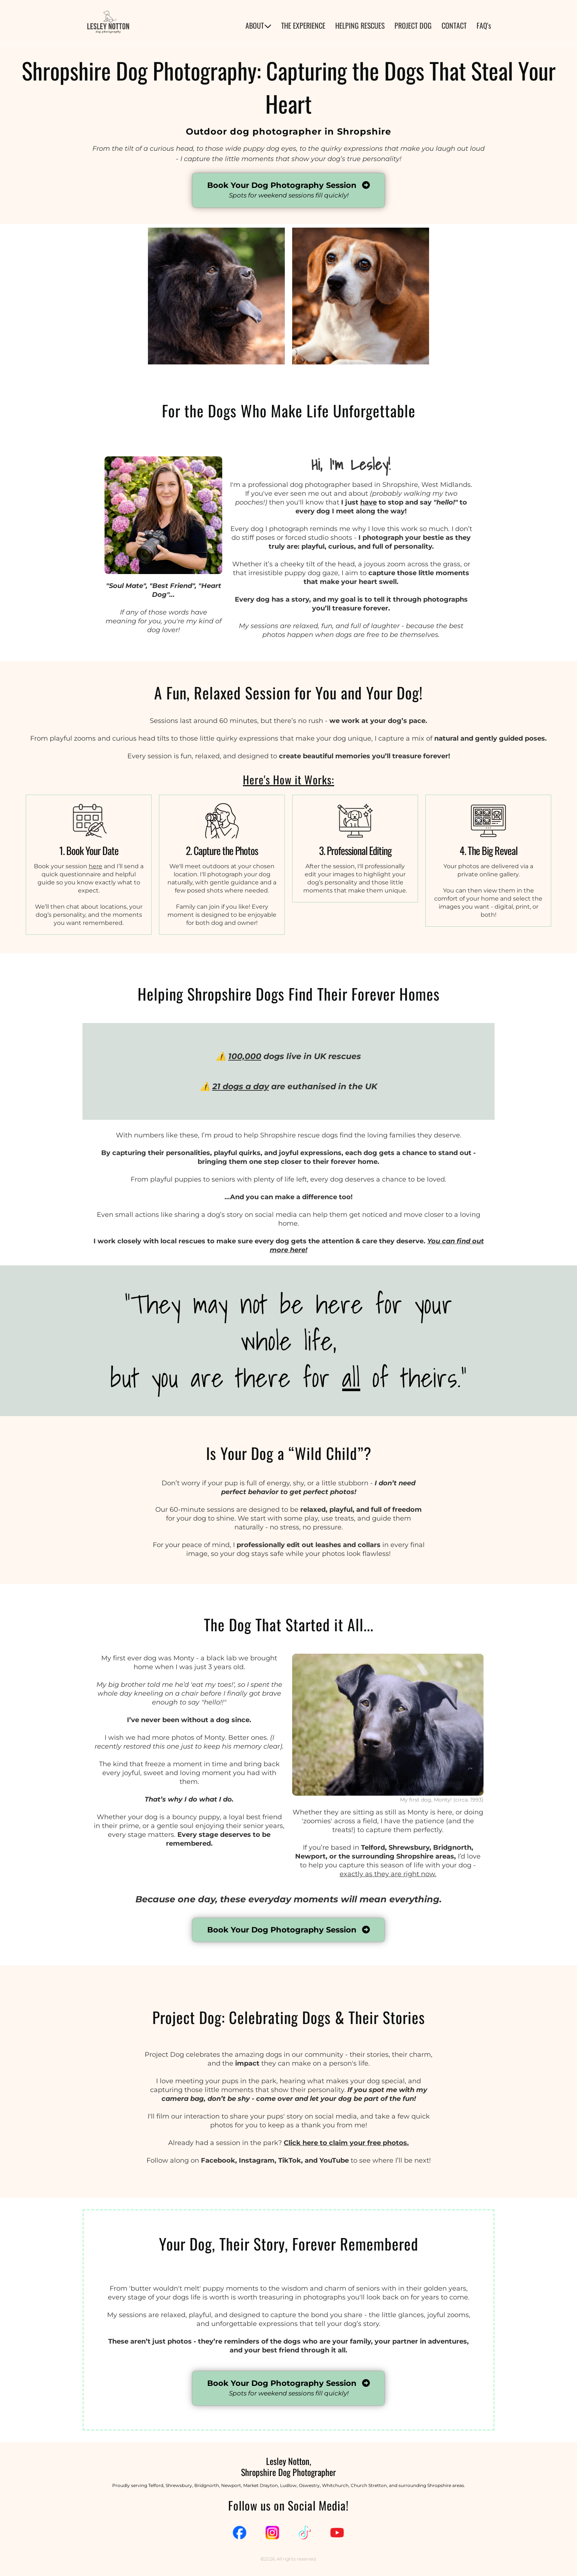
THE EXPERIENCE (303, 25)
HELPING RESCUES (360, 25)
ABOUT (258, 25)
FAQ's (484, 25)
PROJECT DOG (413, 25)
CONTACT (454, 25)
